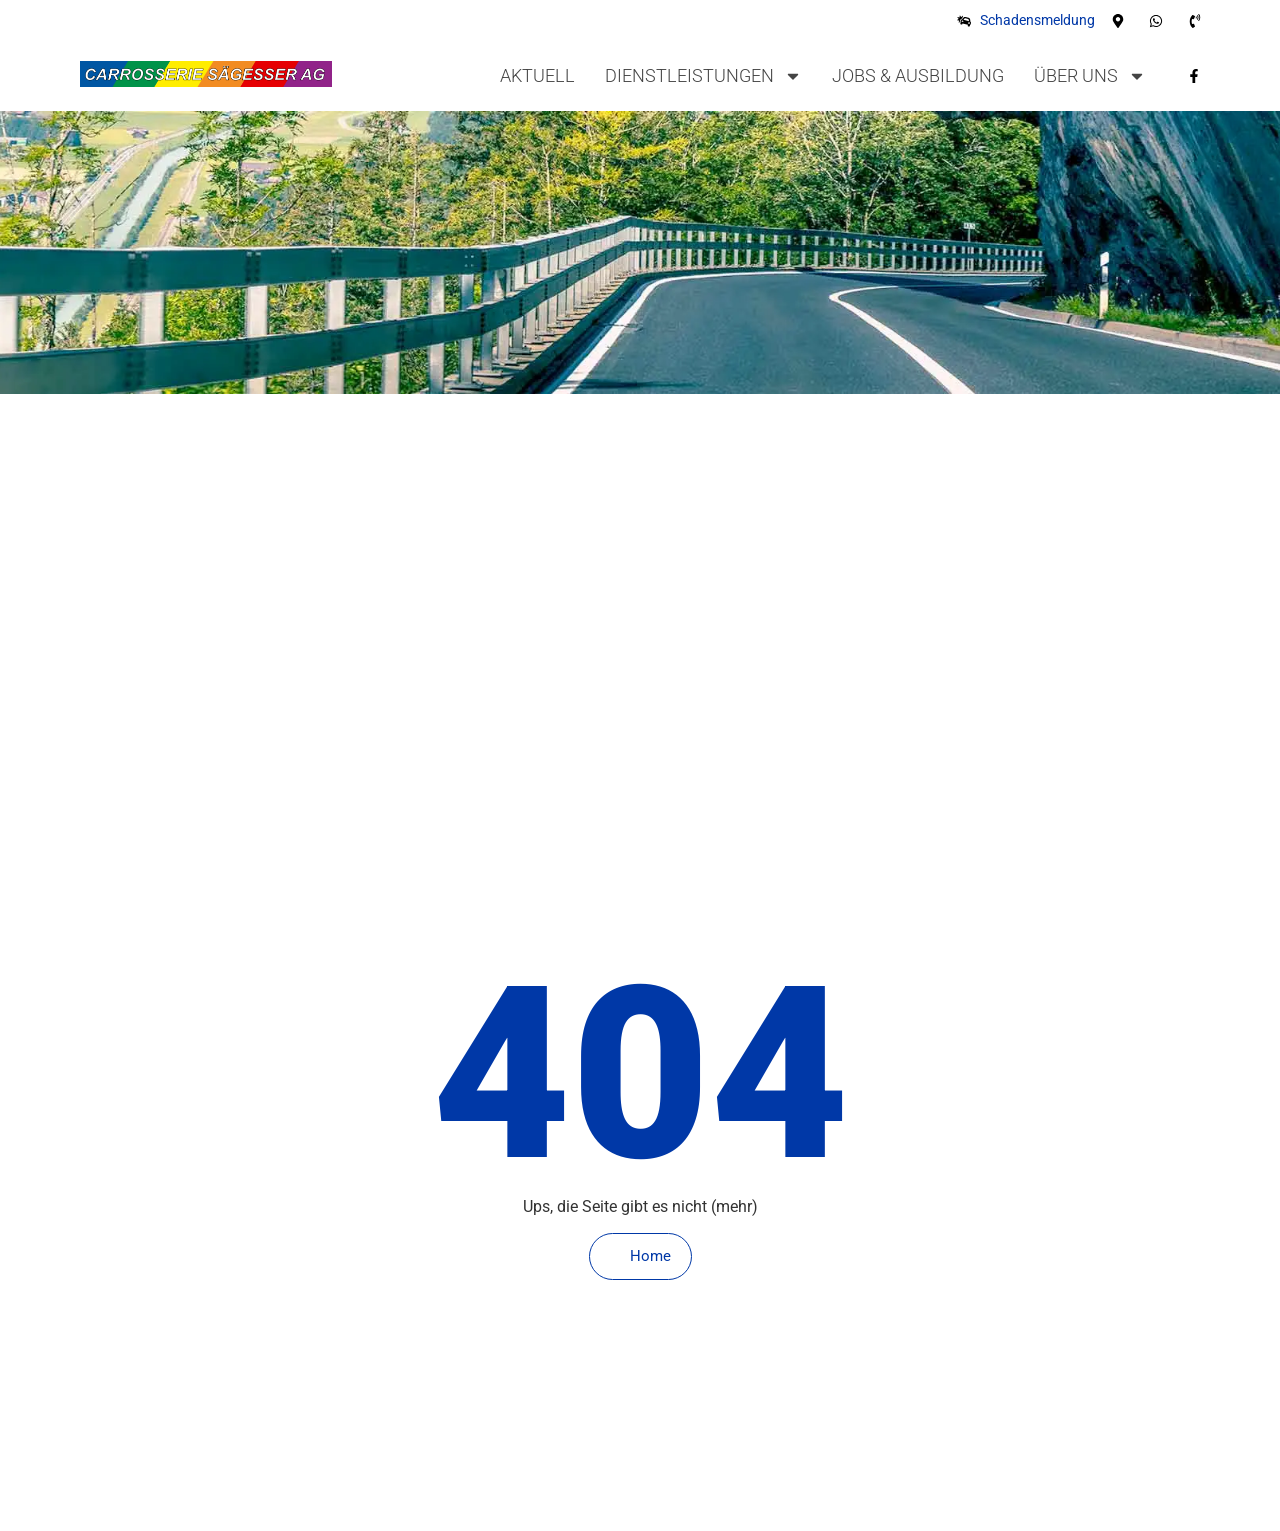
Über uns (1090, 76)
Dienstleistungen (703, 76)
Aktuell (537, 75)
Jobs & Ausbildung (918, 75)
